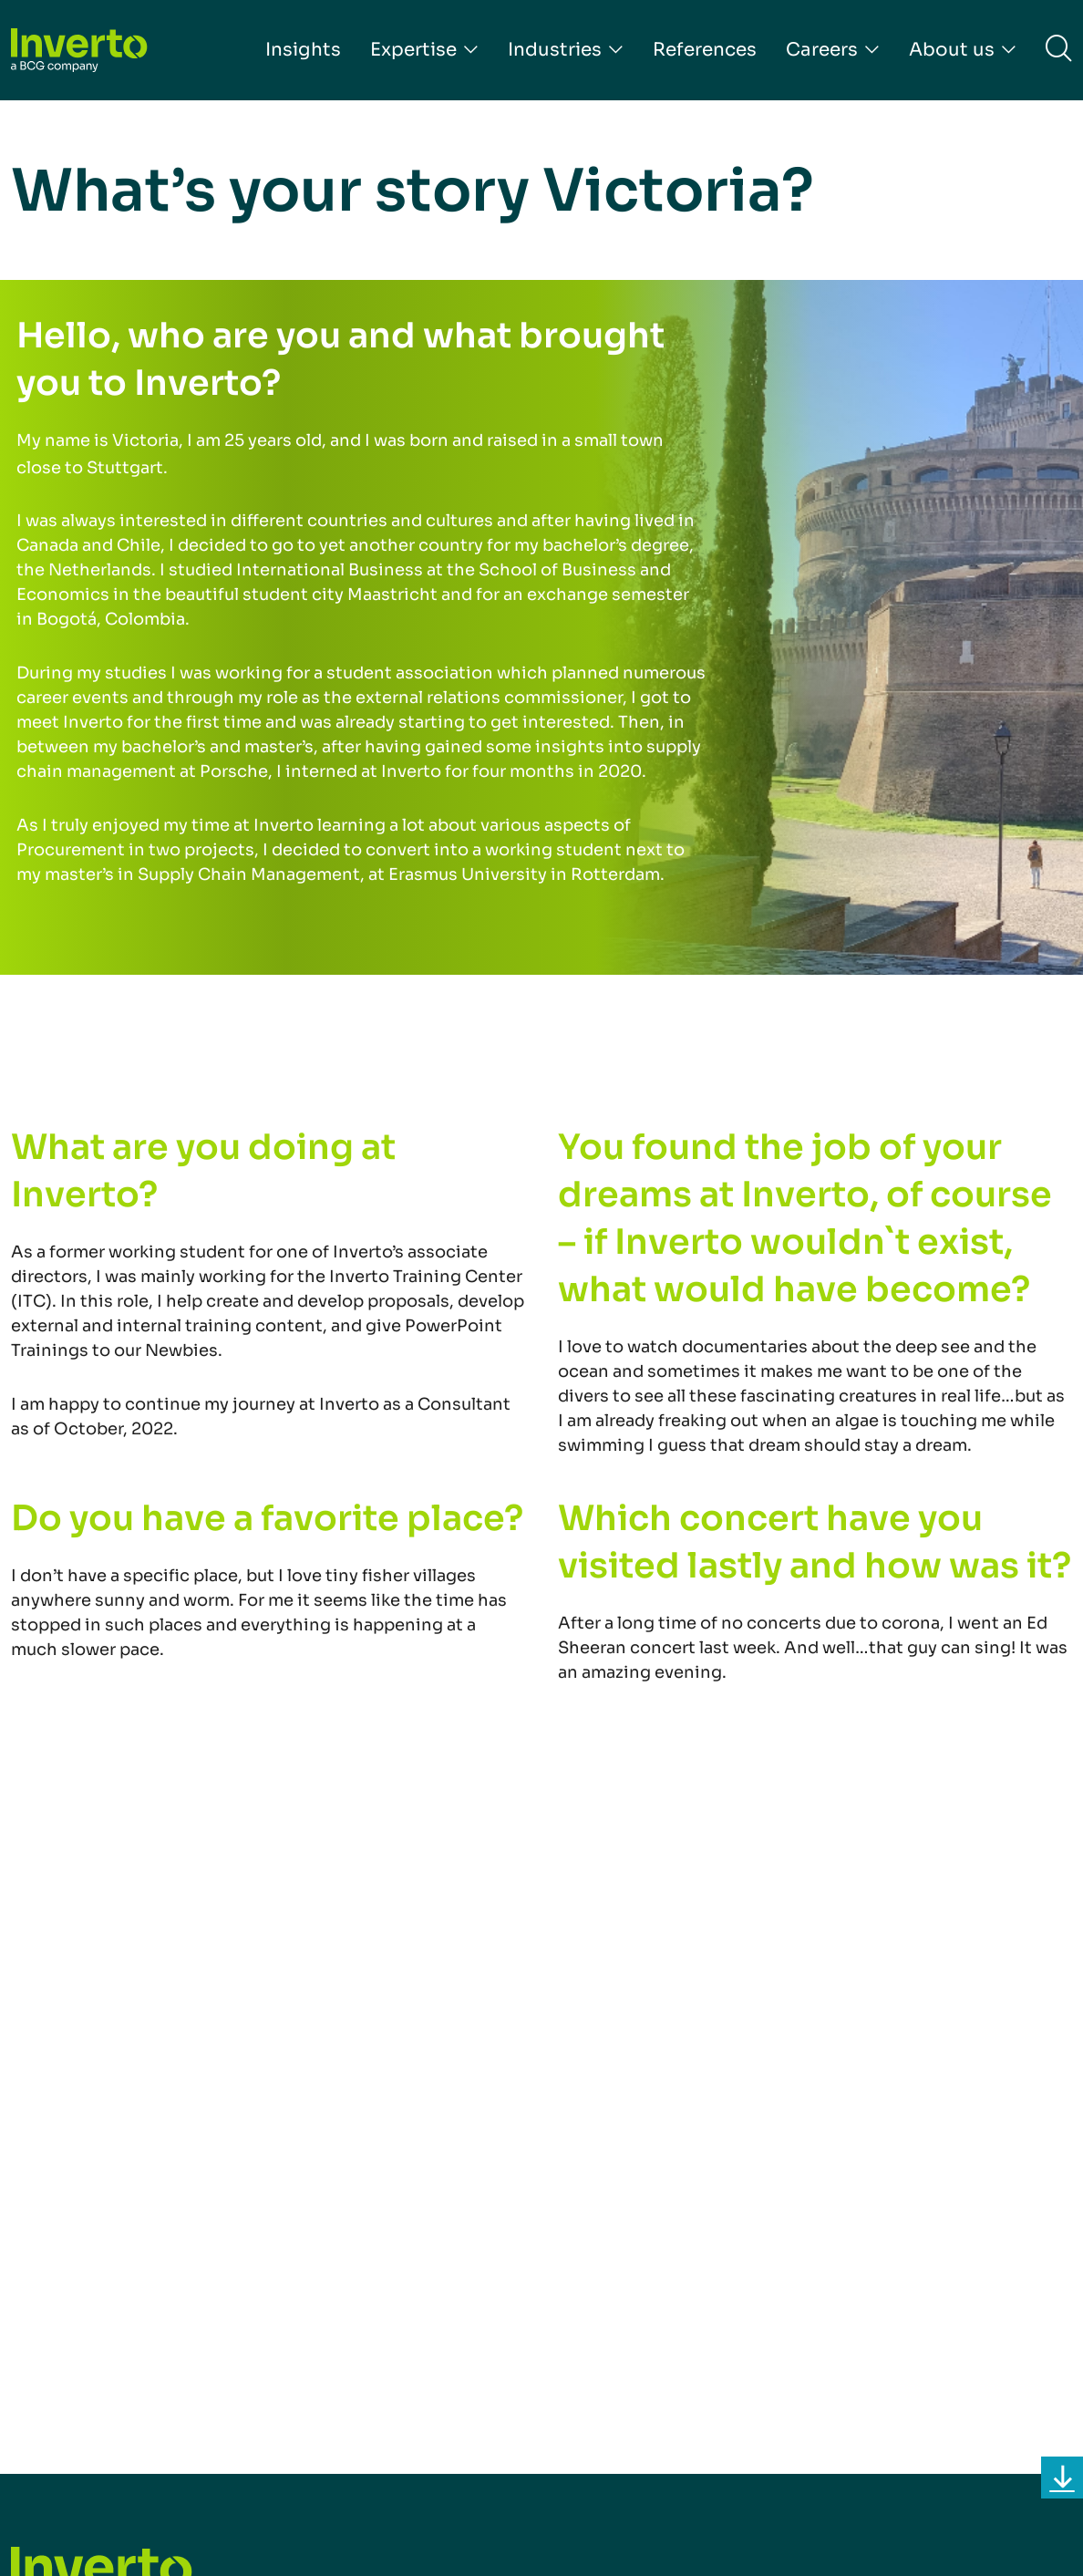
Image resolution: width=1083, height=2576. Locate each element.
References (705, 49)
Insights (303, 49)
